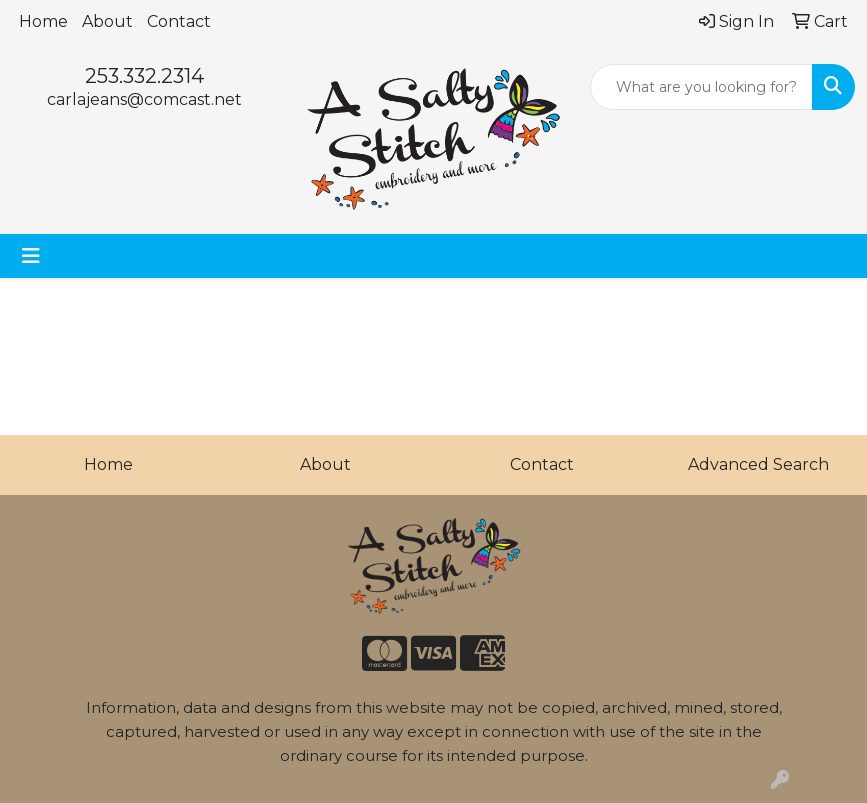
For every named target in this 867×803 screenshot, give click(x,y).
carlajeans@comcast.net (144, 99)
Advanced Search (758, 464)
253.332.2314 (144, 76)
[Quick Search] (701, 87)
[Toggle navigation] (31, 256)
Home (43, 21)
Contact (179, 21)
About (107, 21)
